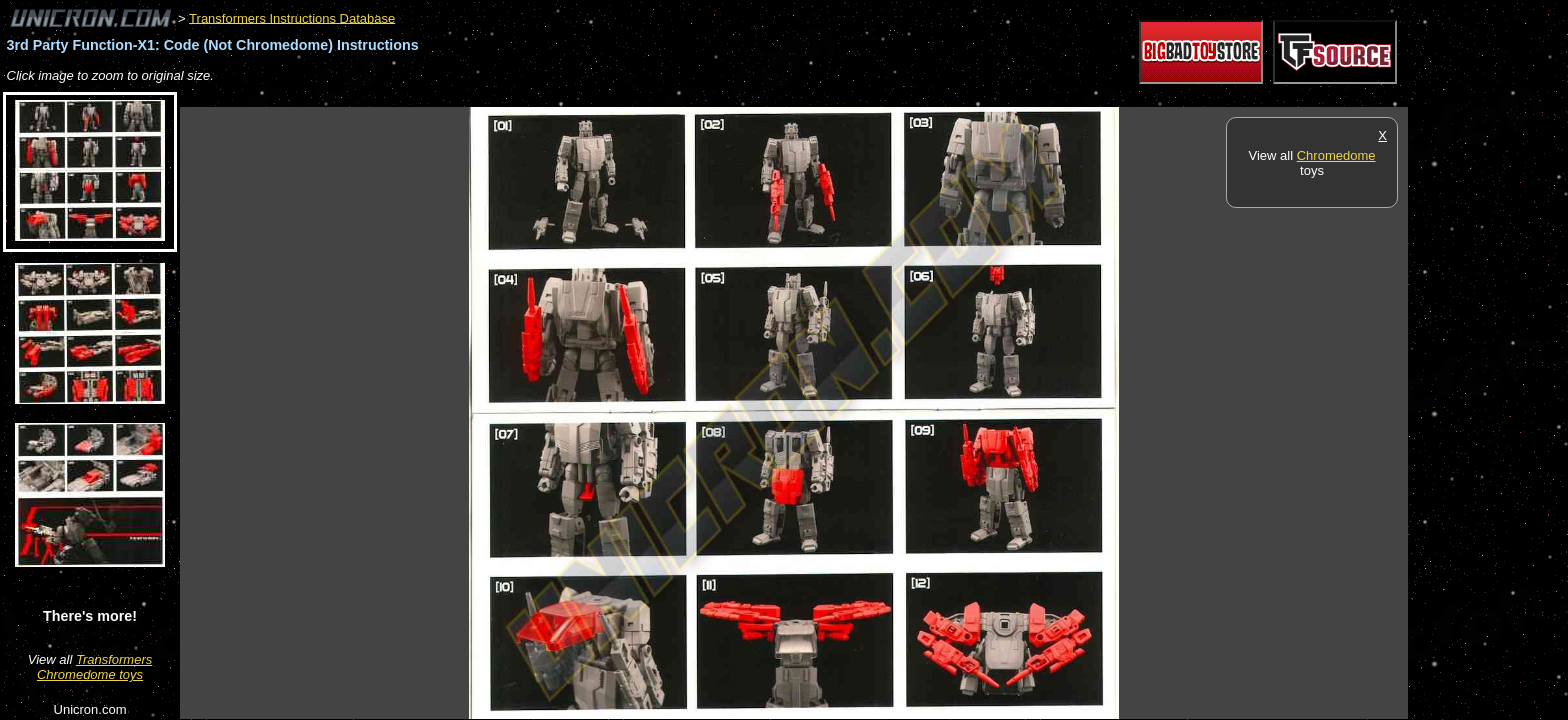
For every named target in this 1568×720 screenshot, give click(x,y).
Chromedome (1336, 155)
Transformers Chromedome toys (94, 667)
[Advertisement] (544, 96)
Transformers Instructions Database (292, 17)
